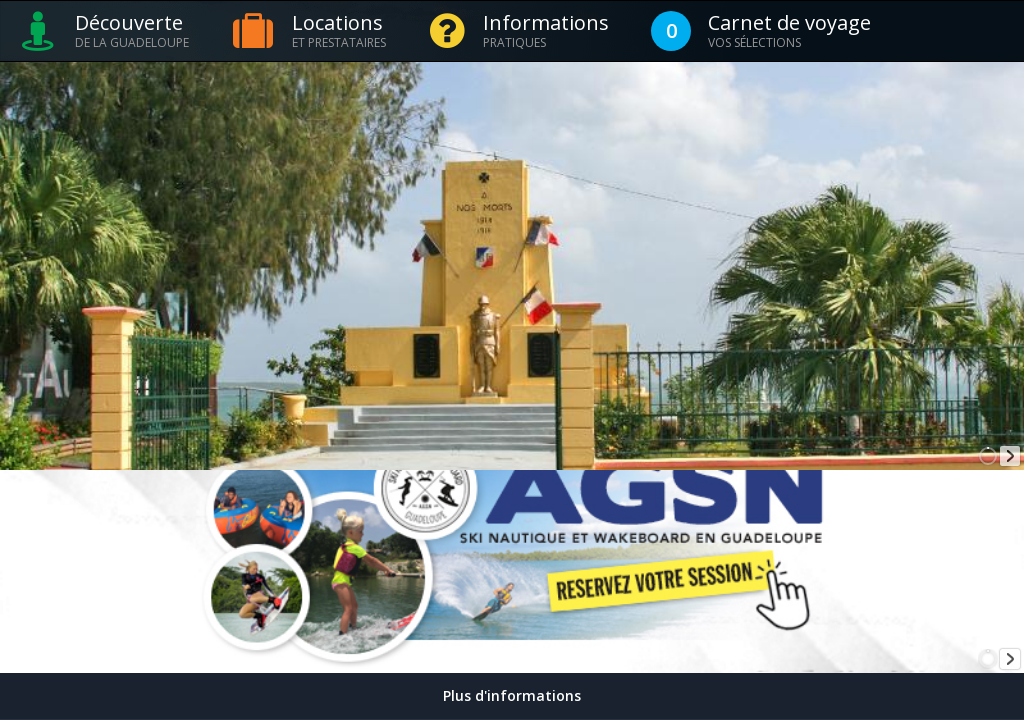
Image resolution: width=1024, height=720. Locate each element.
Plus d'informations (512, 695)
